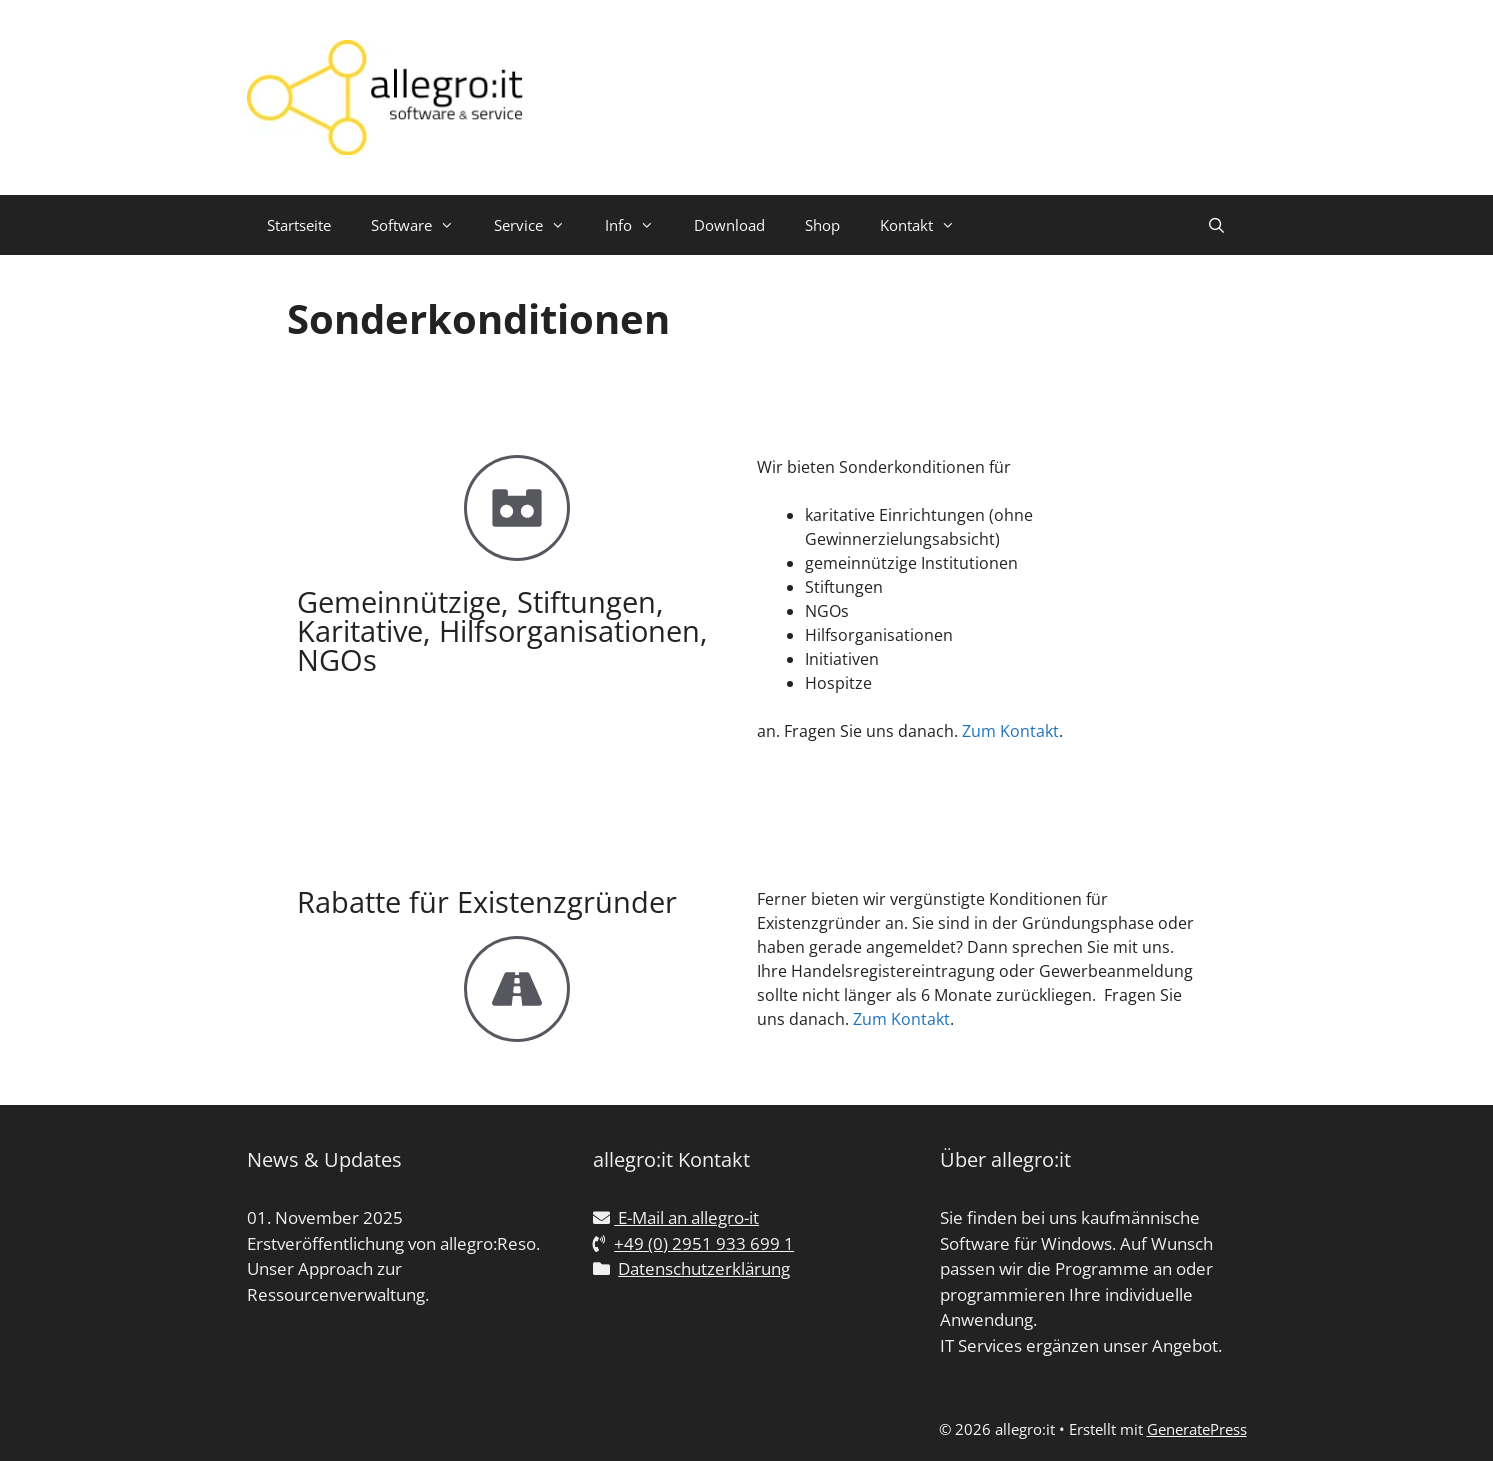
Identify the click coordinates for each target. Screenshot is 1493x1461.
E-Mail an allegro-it (686, 1217)
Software (422, 225)
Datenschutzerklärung (704, 1268)
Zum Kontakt (1010, 731)
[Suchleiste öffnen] (1216, 225)
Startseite (299, 225)
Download (729, 225)
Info (639, 225)
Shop (822, 225)
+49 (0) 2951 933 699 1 (704, 1243)
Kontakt (927, 225)
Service (539, 225)
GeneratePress (1197, 1429)
